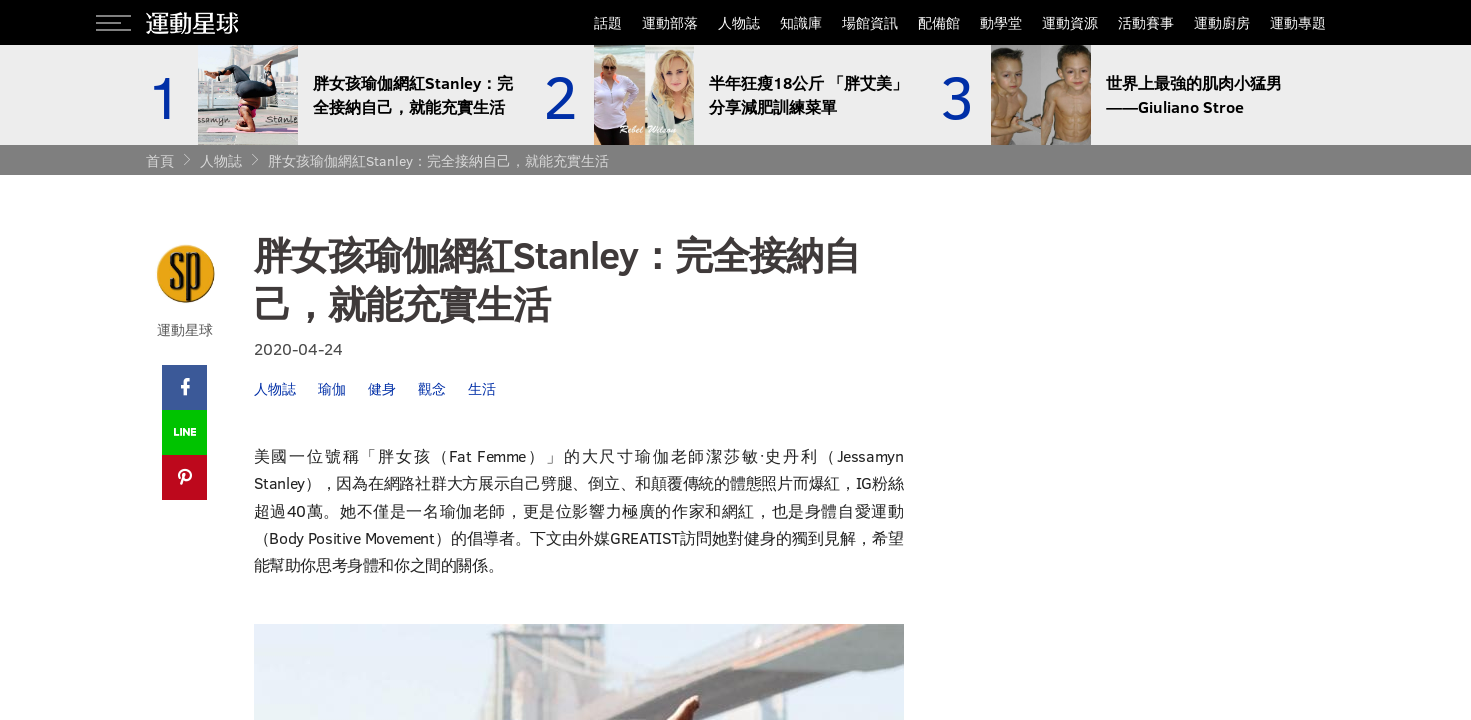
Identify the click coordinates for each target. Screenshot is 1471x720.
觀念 (432, 388)
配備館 (939, 22)
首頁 (160, 160)
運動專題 (1298, 22)
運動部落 (670, 22)
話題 (608, 22)
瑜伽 (332, 388)
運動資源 (1070, 22)
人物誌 (739, 22)
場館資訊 (870, 22)
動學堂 (1001, 22)
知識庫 (801, 22)
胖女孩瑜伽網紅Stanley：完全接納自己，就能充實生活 (438, 160)
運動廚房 (1222, 22)
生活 (482, 388)
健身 (382, 388)
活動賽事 (1146, 22)
